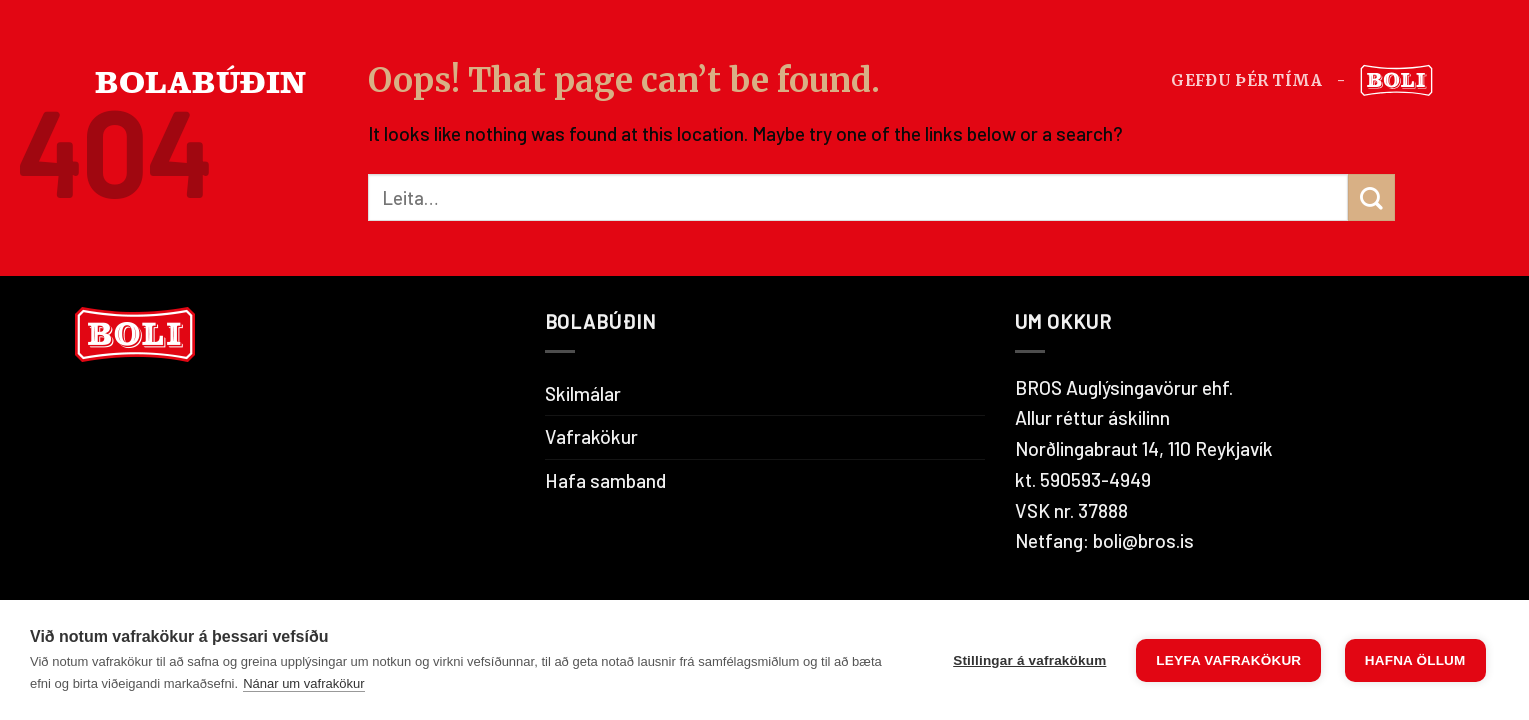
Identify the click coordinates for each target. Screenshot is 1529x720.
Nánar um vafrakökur (303, 683)
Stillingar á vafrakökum (1029, 660)
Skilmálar (583, 393)
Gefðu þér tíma (1246, 80)
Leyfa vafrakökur (1228, 660)
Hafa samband (605, 480)
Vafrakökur (591, 436)
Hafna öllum (1415, 660)
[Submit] (1371, 197)
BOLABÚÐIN (200, 80)
